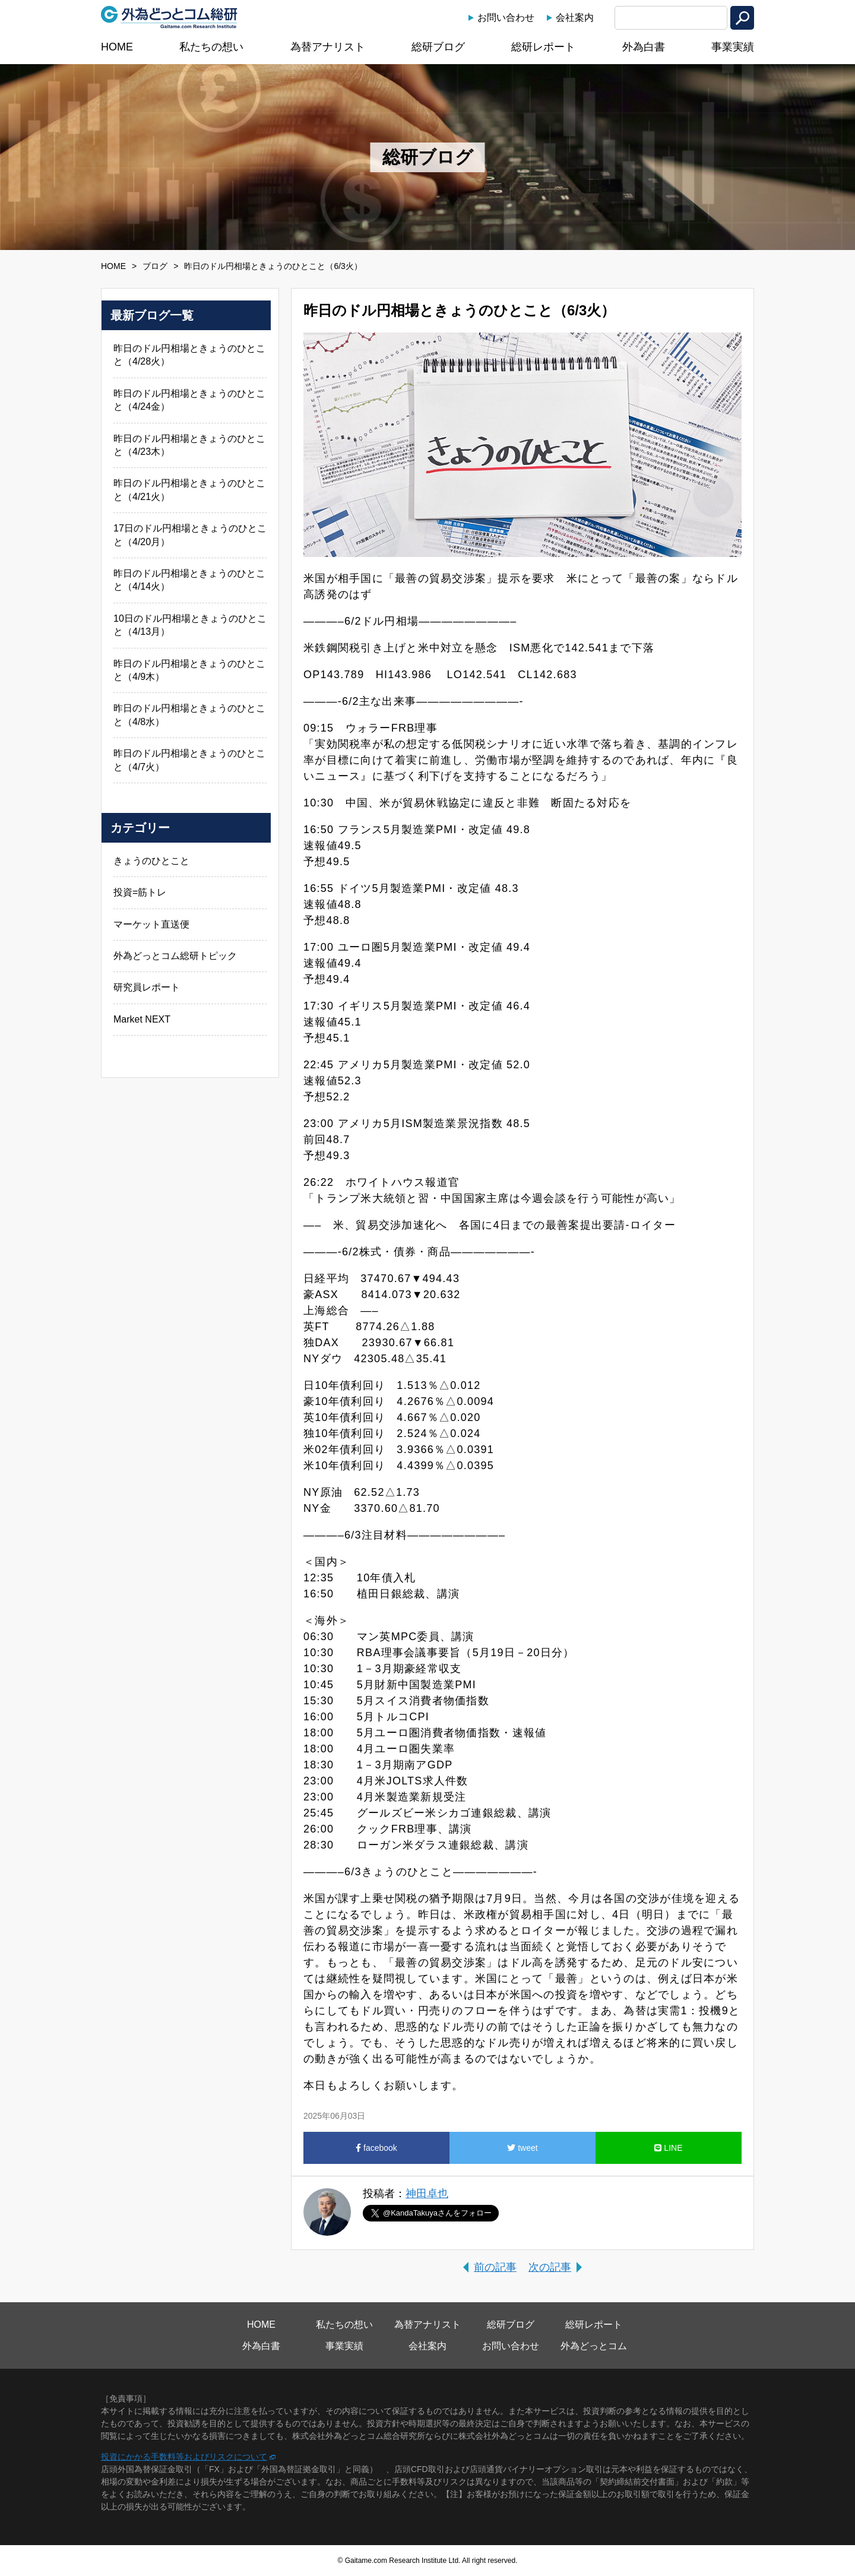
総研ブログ (438, 47)
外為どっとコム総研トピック (175, 956)
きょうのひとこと (151, 861)
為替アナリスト (327, 47)
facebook (376, 2148)
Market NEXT (141, 1019)
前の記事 (495, 2267)
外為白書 (643, 47)
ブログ (154, 266)
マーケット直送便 (151, 924)
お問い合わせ (505, 17)
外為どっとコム (593, 2346)
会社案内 (575, 17)
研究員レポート (146, 987)
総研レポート (543, 47)
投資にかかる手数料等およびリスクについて (184, 2456)
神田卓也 (427, 2194)
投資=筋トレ (139, 892)
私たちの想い (211, 47)
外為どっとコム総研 (169, 17)
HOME (117, 47)
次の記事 (549, 2267)
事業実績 (732, 47)
